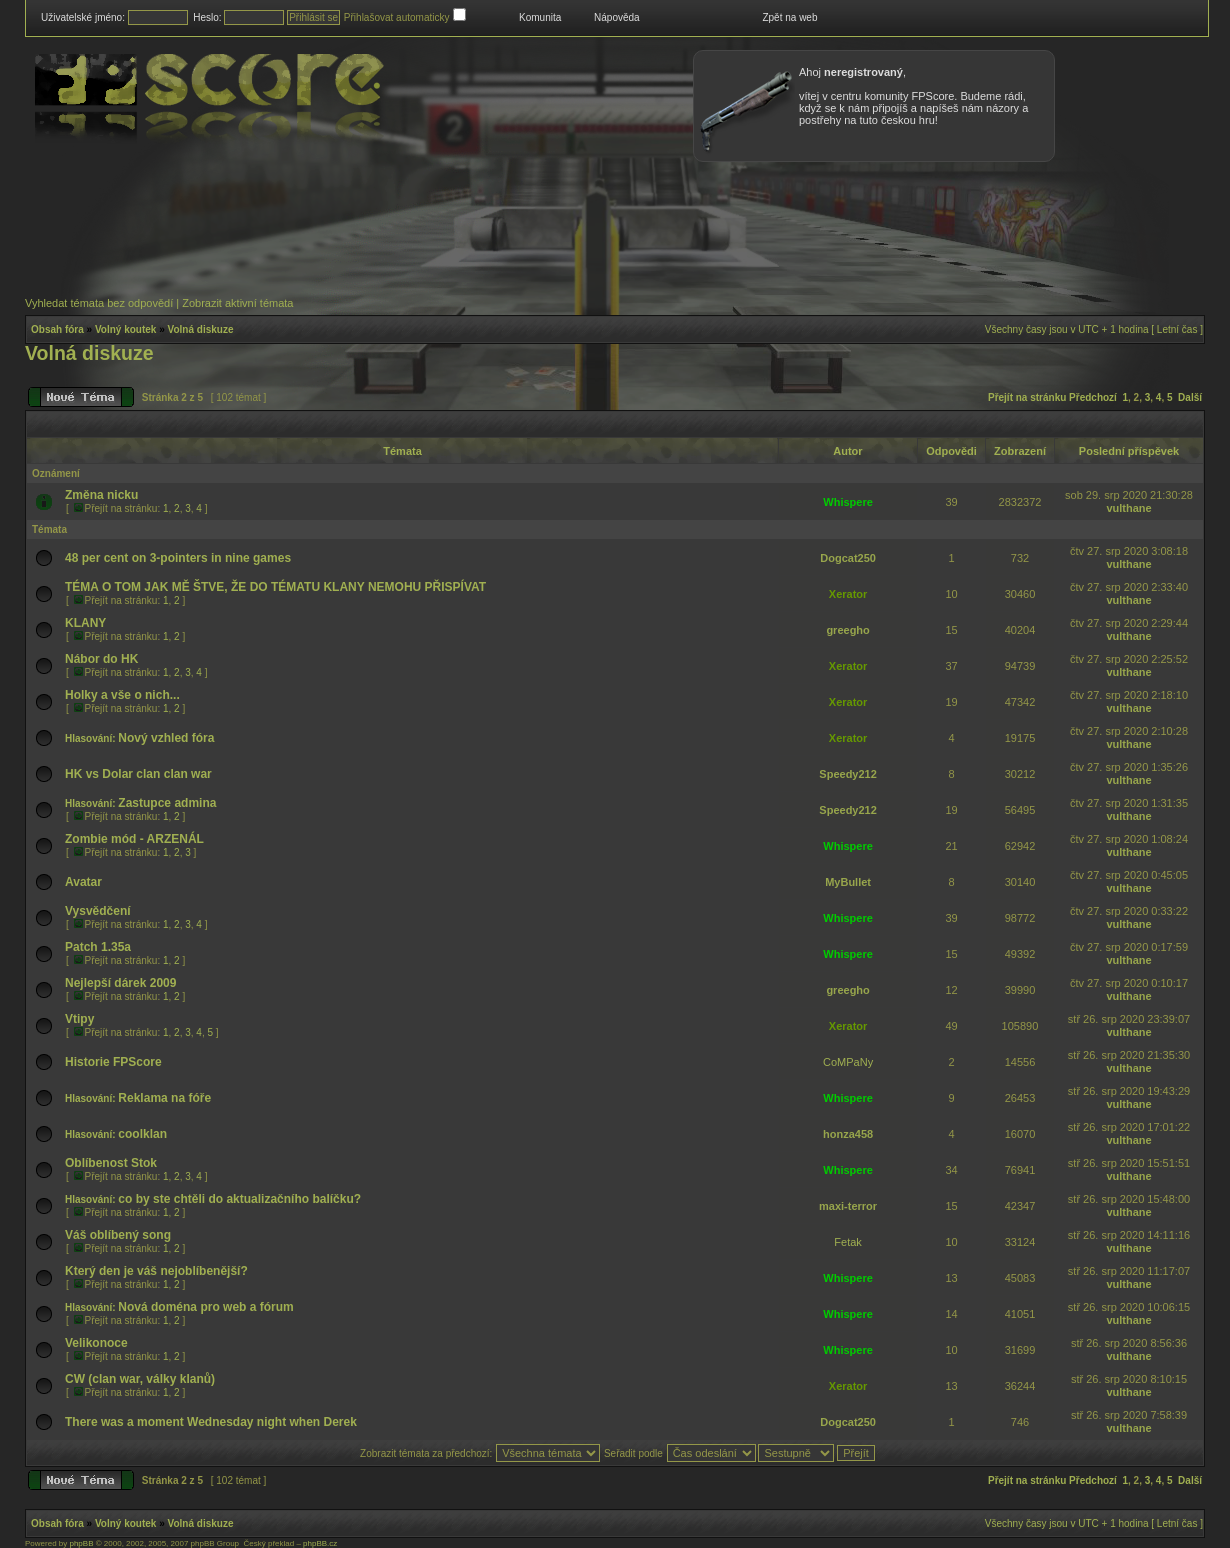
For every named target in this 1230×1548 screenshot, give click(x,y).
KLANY (85, 623)
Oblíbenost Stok (111, 1163)
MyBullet (848, 882)
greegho (847, 630)
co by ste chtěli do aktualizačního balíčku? (239, 1199)
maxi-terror (848, 1206)
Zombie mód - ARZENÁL (134, 839)
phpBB (81, 1543)
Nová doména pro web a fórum (205, 1307)
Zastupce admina (167, 803)
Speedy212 (847, 774)
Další (1190, 397)
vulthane (1128, 508)
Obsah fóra (57, 329)
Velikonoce (96, 1343)
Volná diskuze (201, 329)
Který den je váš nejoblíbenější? (156, 1271)
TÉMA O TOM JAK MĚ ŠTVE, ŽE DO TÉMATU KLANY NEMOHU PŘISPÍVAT (275, 587)
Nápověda (617, 17)
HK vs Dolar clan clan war (138, 774)
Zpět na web (789, 17)
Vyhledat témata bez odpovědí (99, 303)
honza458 (848, 1134)
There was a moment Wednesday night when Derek (211, 1422)
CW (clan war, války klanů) (140, 1379)
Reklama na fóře (164, 1098)
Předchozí (1093, 397)
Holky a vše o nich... (122, 695)
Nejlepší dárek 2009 (120, 983)
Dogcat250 (848, 558)
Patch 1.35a (98, 947)
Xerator (848, 594)
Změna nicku (101, 495)
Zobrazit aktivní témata (237, 303)
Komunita (540, 17)
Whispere (848, 502)
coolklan (142, 1134)
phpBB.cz (320, 1543)
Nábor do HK (101, 659)
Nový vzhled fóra (166, 738)
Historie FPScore (113, 1062)
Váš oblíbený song (118, 1235)
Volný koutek (126, 329)
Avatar (83, 882)
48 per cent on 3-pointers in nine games (178, 558)
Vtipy (79, 1019)
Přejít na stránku (1027, 397)
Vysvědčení (98, 911)
